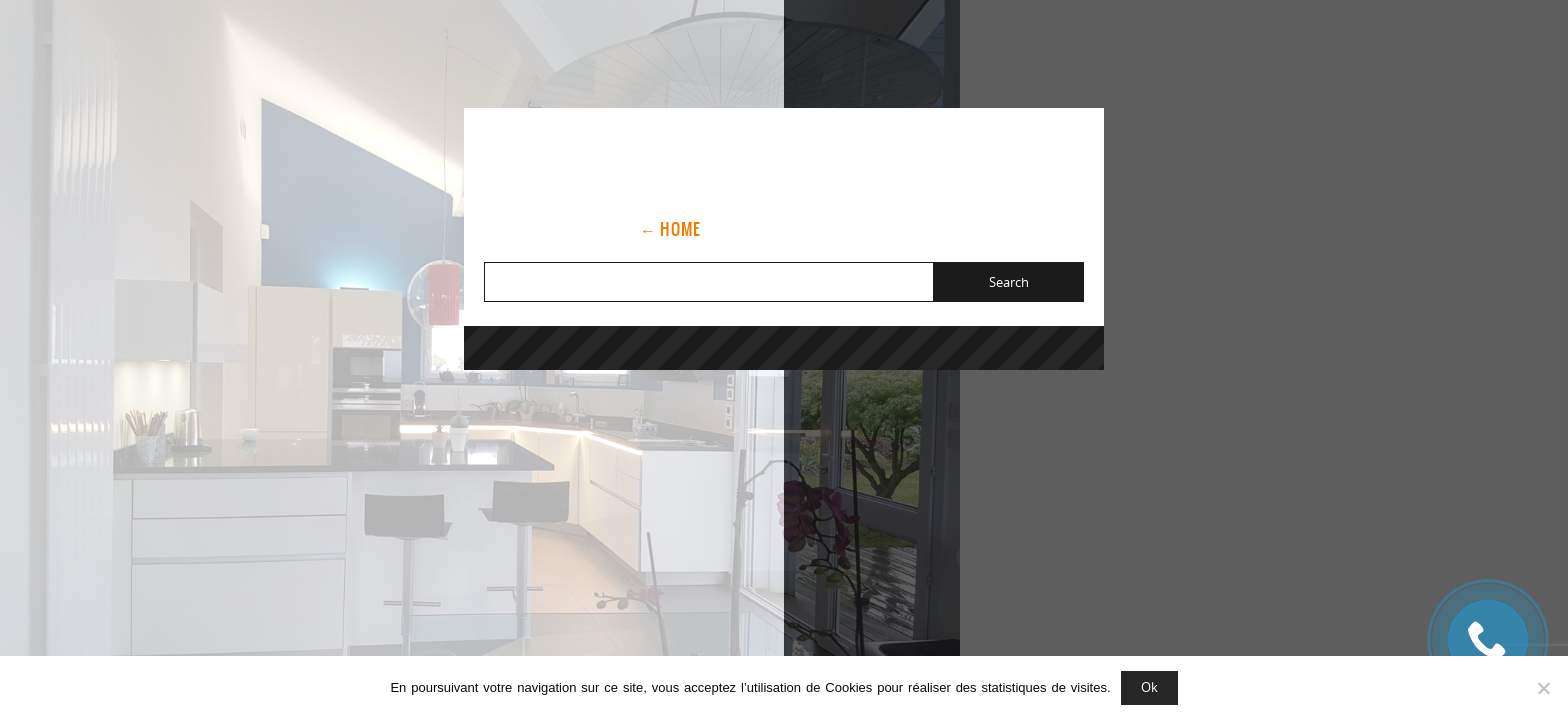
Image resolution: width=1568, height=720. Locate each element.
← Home (670, 229)
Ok (1149, 687)
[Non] (1543, 688)
